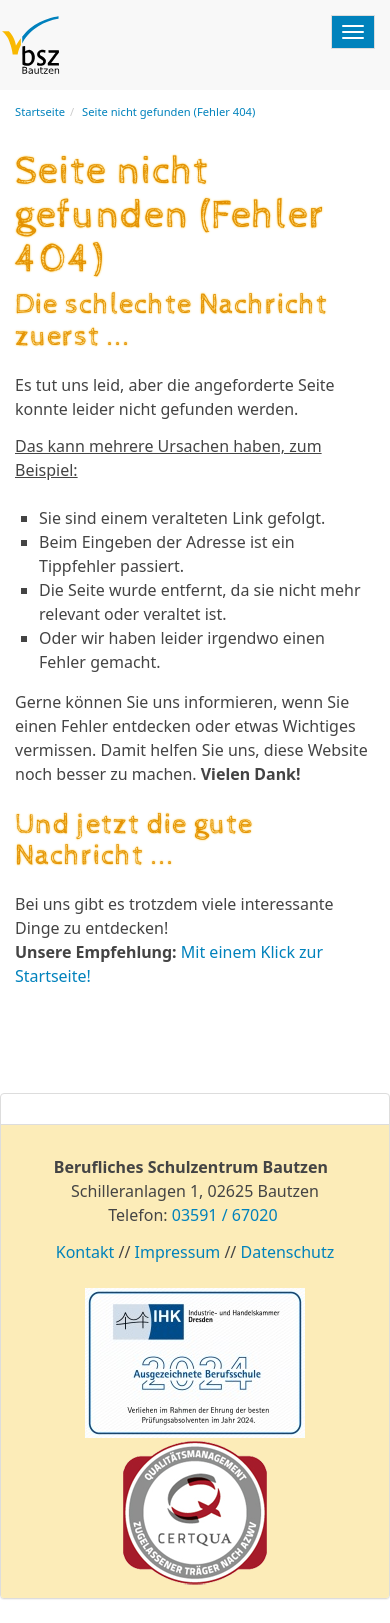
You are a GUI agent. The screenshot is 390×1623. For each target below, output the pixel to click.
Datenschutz (287, 1252)
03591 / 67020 (225, 1215)
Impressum (178, 1252)
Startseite (40, 111)
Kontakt (85, 1252)
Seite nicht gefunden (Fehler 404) (168, 111)
